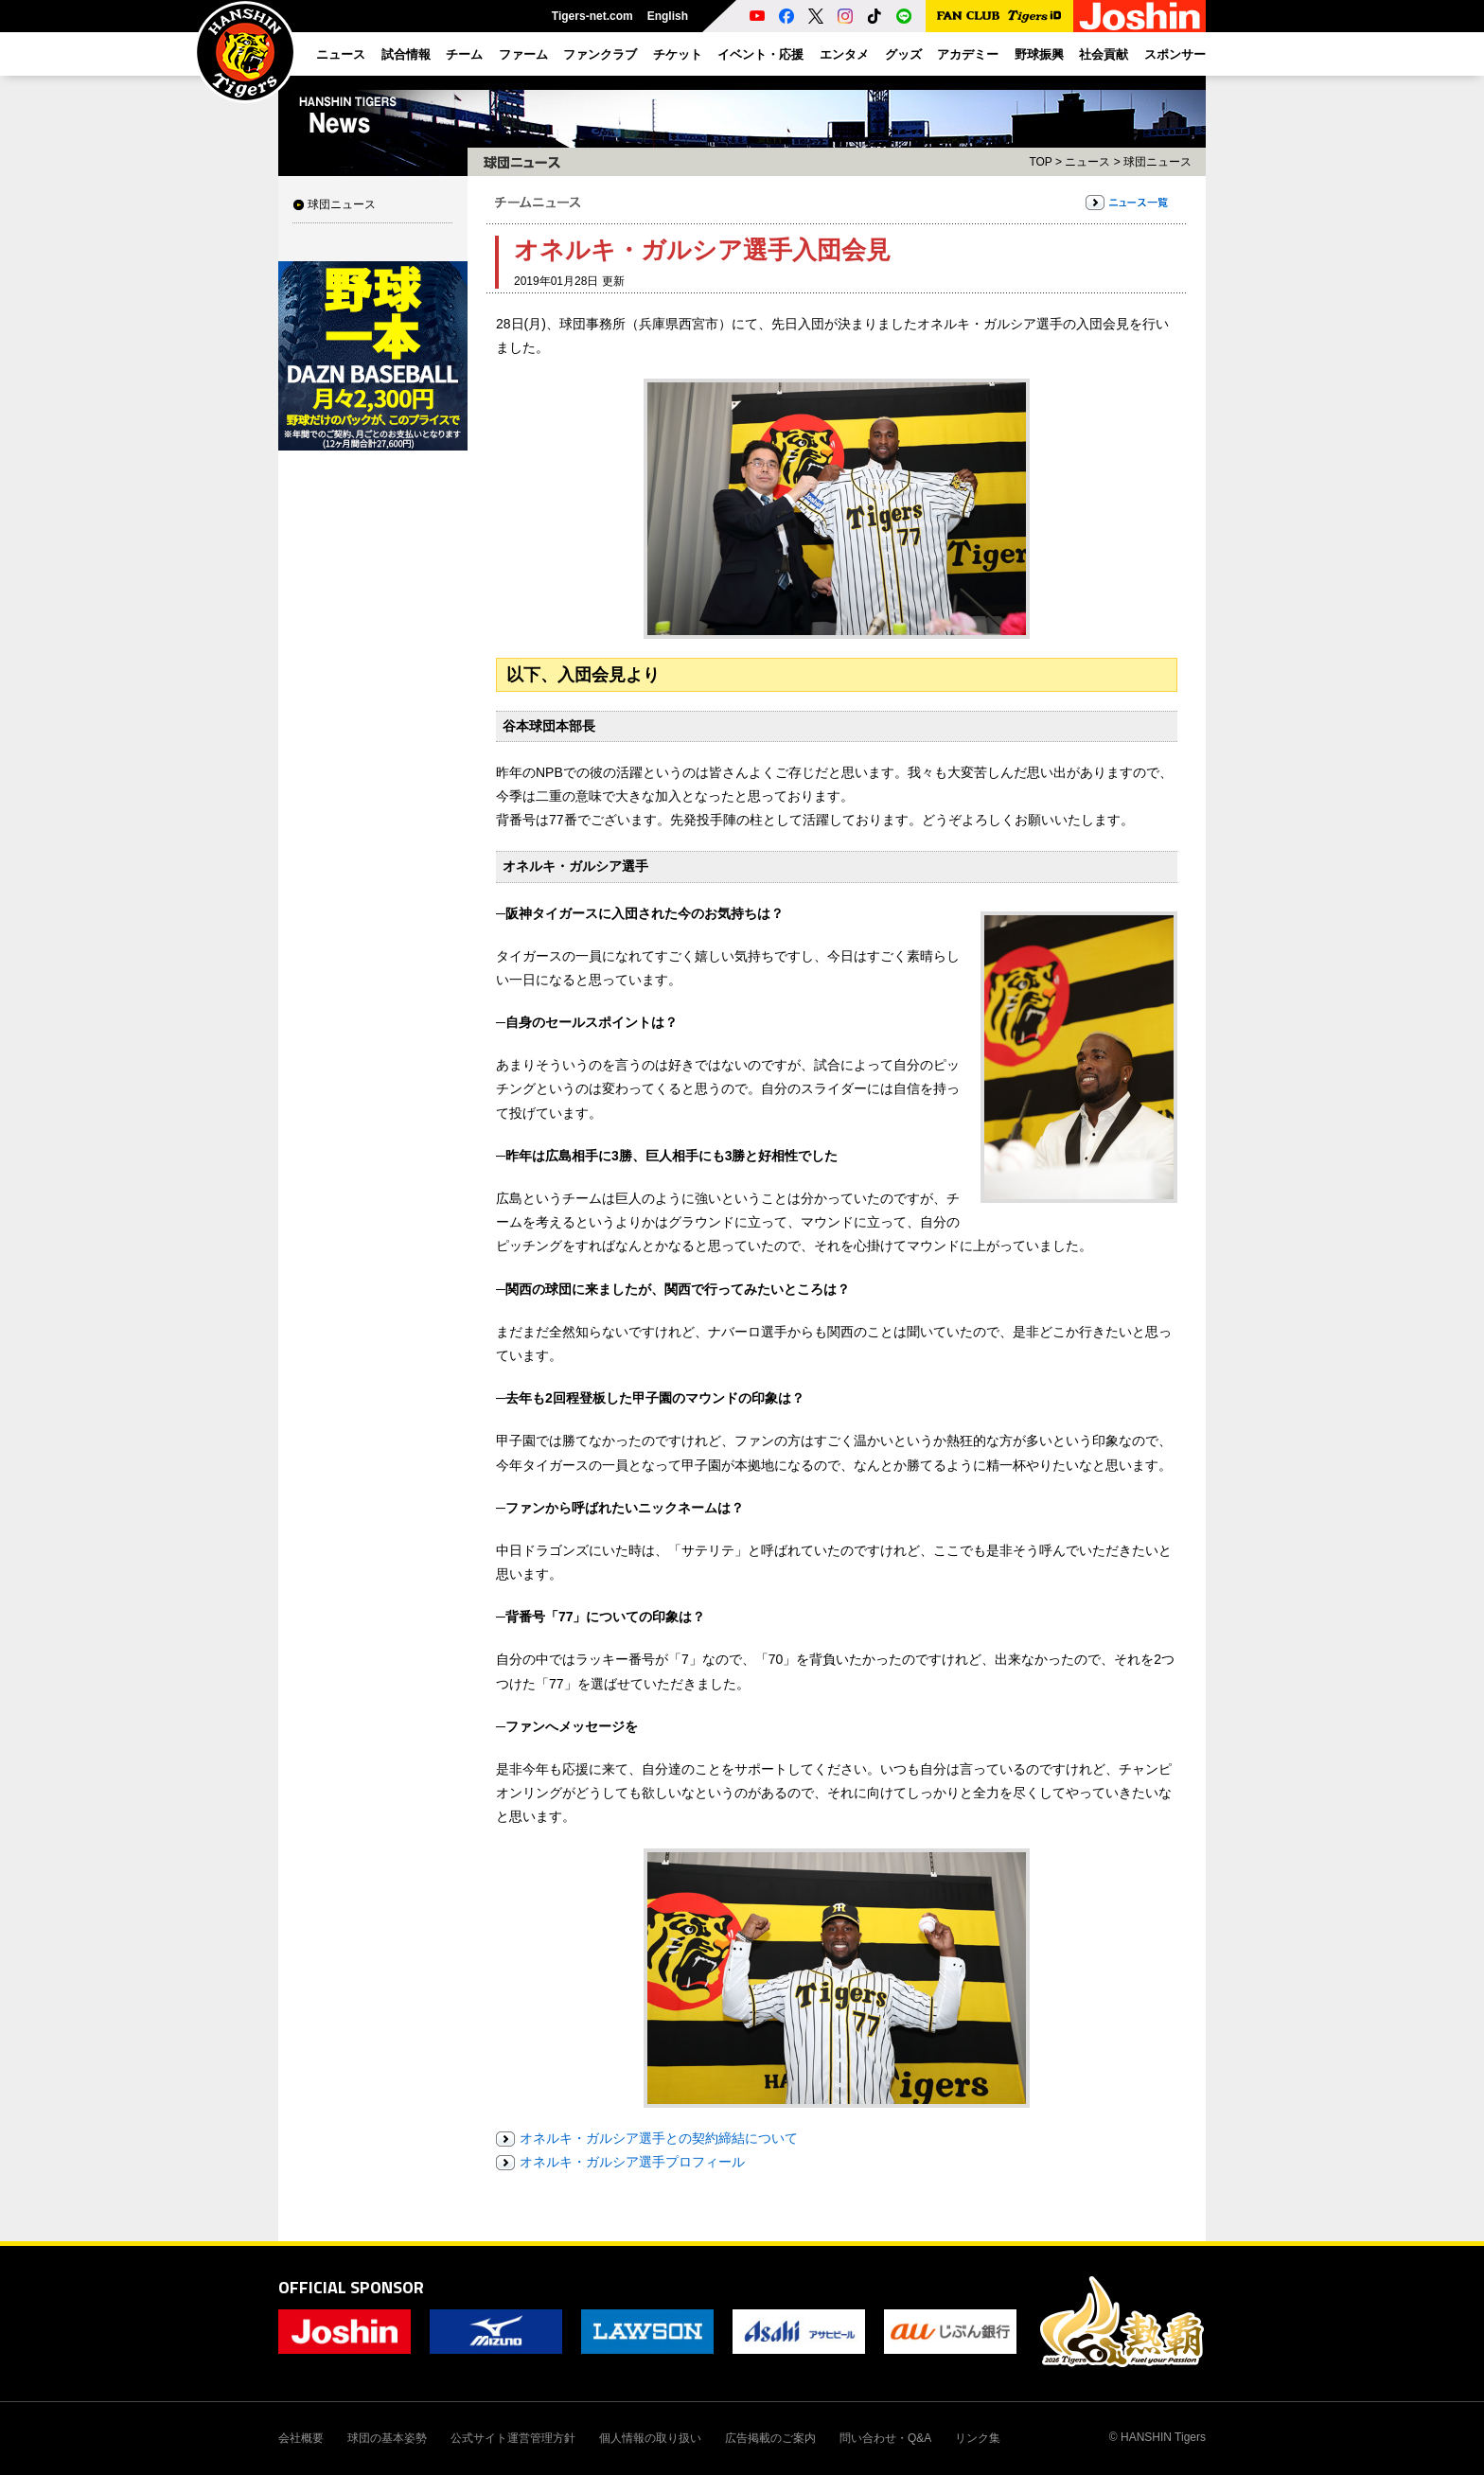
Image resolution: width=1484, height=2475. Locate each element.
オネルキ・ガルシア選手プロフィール (632, 2161)
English (667, 16)
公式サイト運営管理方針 (512, 2438)
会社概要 (301, 2438)
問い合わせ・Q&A (885, 2438)
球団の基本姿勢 (387, 2438)
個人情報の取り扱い (650, 2438)
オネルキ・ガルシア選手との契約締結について (659, 2138)
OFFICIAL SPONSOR (351, 2287)
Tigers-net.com (592, 16)
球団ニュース (342, 204)
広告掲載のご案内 (770, 2438)
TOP (1040, 161)
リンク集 (977, 2438)
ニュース (1087, 161)
